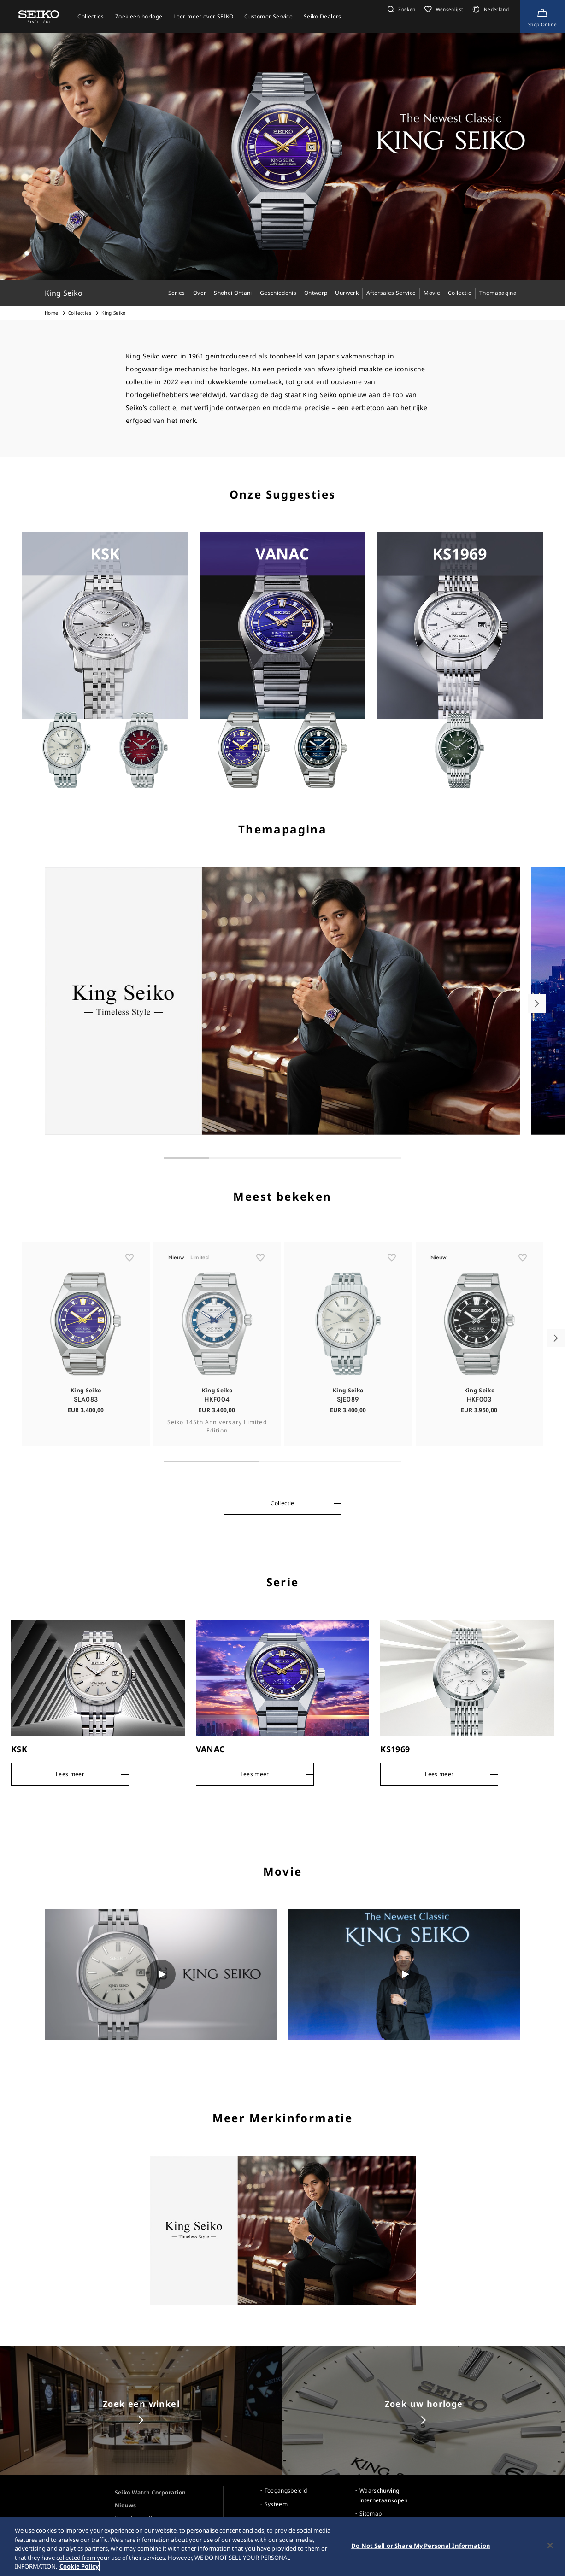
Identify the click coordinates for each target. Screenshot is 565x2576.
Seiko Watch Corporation (150, 2492)
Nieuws (125, 2505)
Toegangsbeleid (286, 2490)
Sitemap (370, 2513)
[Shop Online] (542, 16)
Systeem (276, 2504)
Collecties (80, 313)
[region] (282, 2546)
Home (51, 313)
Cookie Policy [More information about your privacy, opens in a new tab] (79, 2566)
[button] (400, 9)
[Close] (550, 2545)
